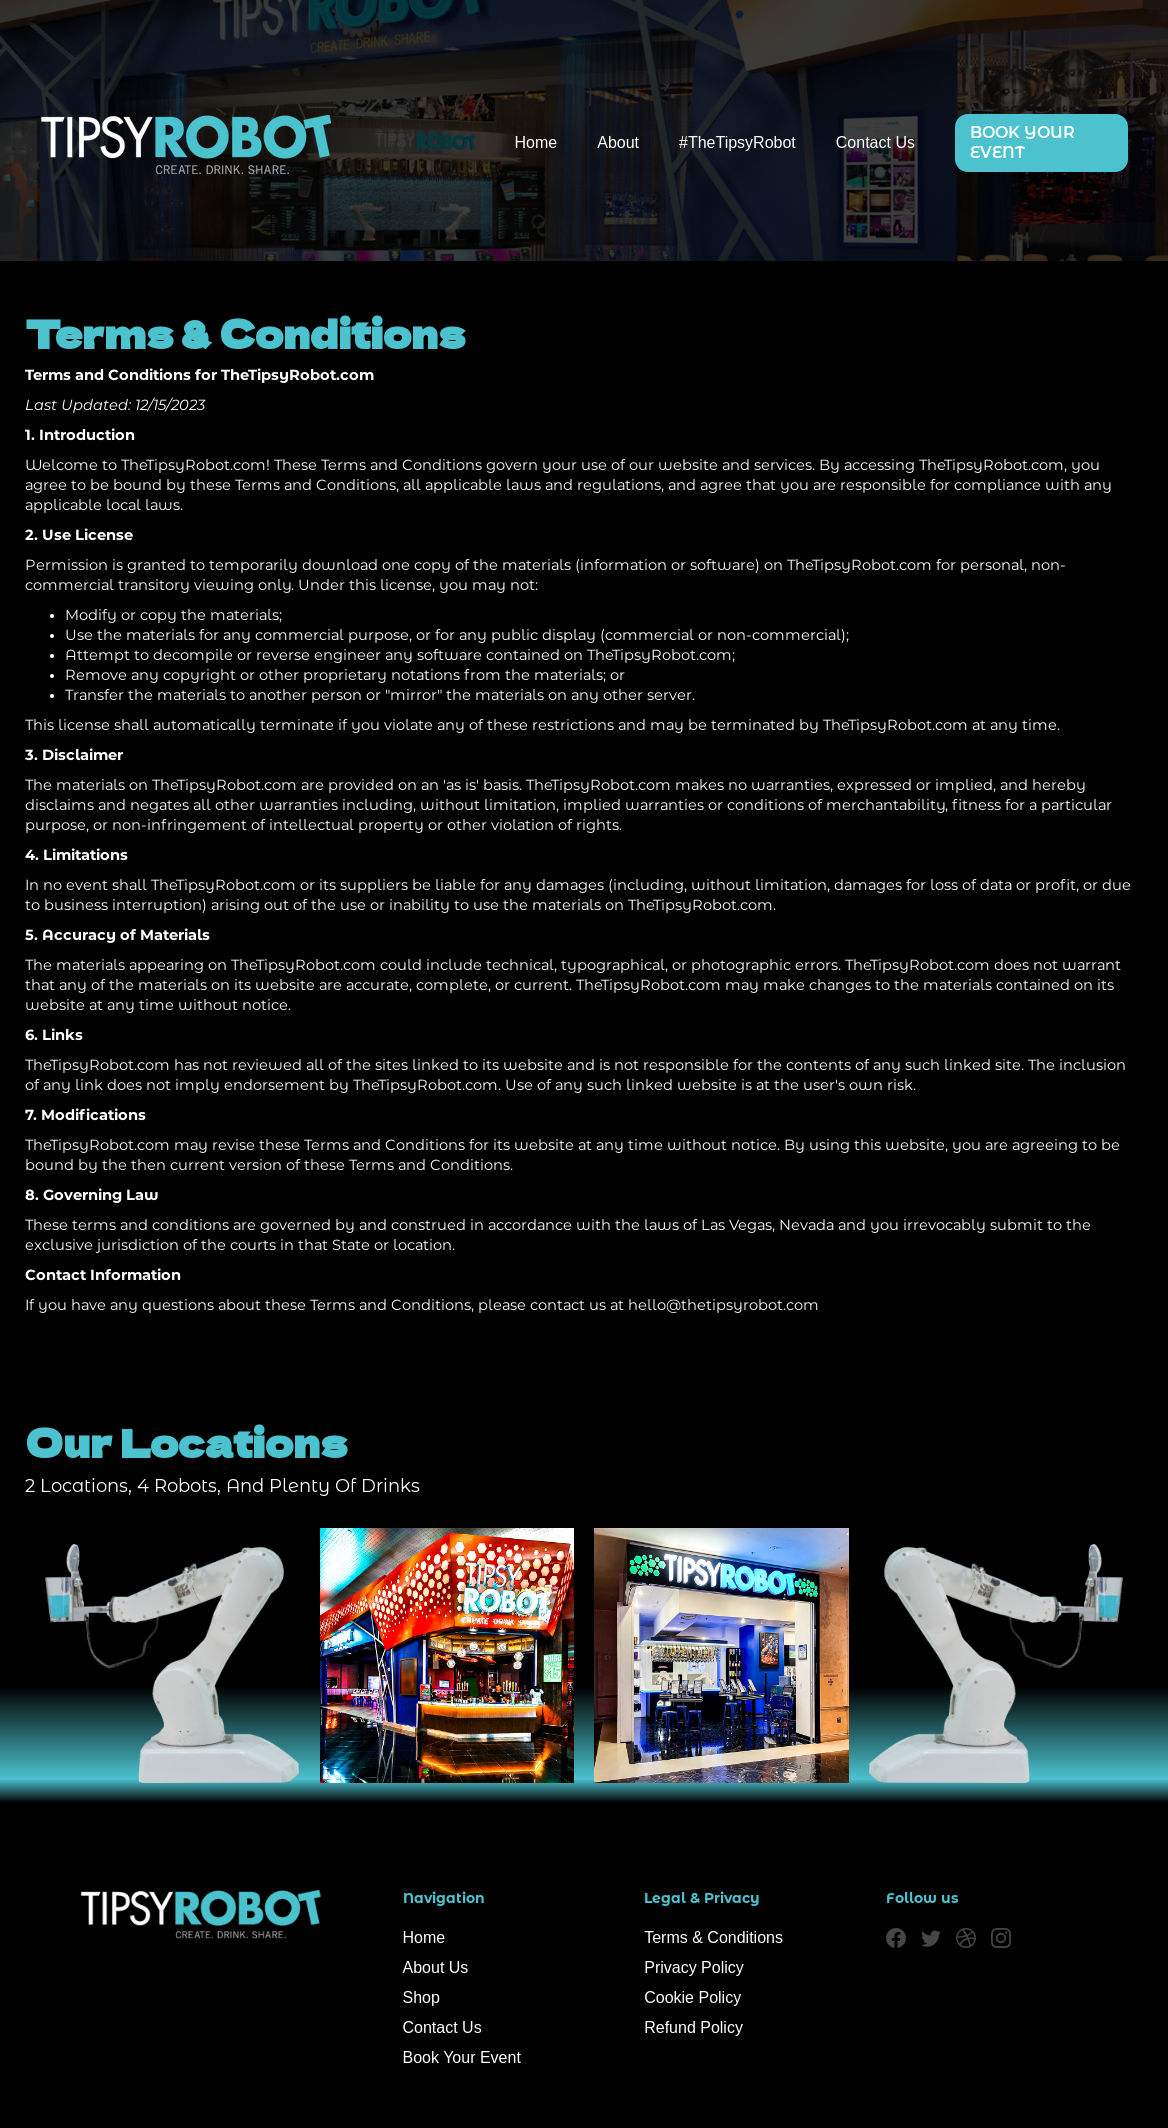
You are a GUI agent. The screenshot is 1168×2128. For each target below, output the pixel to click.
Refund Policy (693, 2027)
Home (536, 142)
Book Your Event (462, 2057)
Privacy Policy (694, 1967)
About (618, 142)
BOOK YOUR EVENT (1022, 142)
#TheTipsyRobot (737, 142)
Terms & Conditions (713, 1937)
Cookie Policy (692, 1997)
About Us (436, 1967)
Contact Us (875, 142)
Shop (421, 1997)
